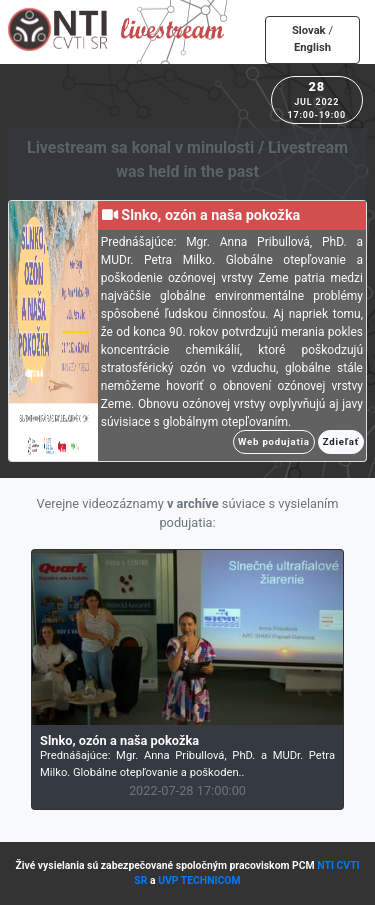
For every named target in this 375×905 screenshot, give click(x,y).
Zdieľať (341, 441)
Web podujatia (274, 441)
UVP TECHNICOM (199, 880)
